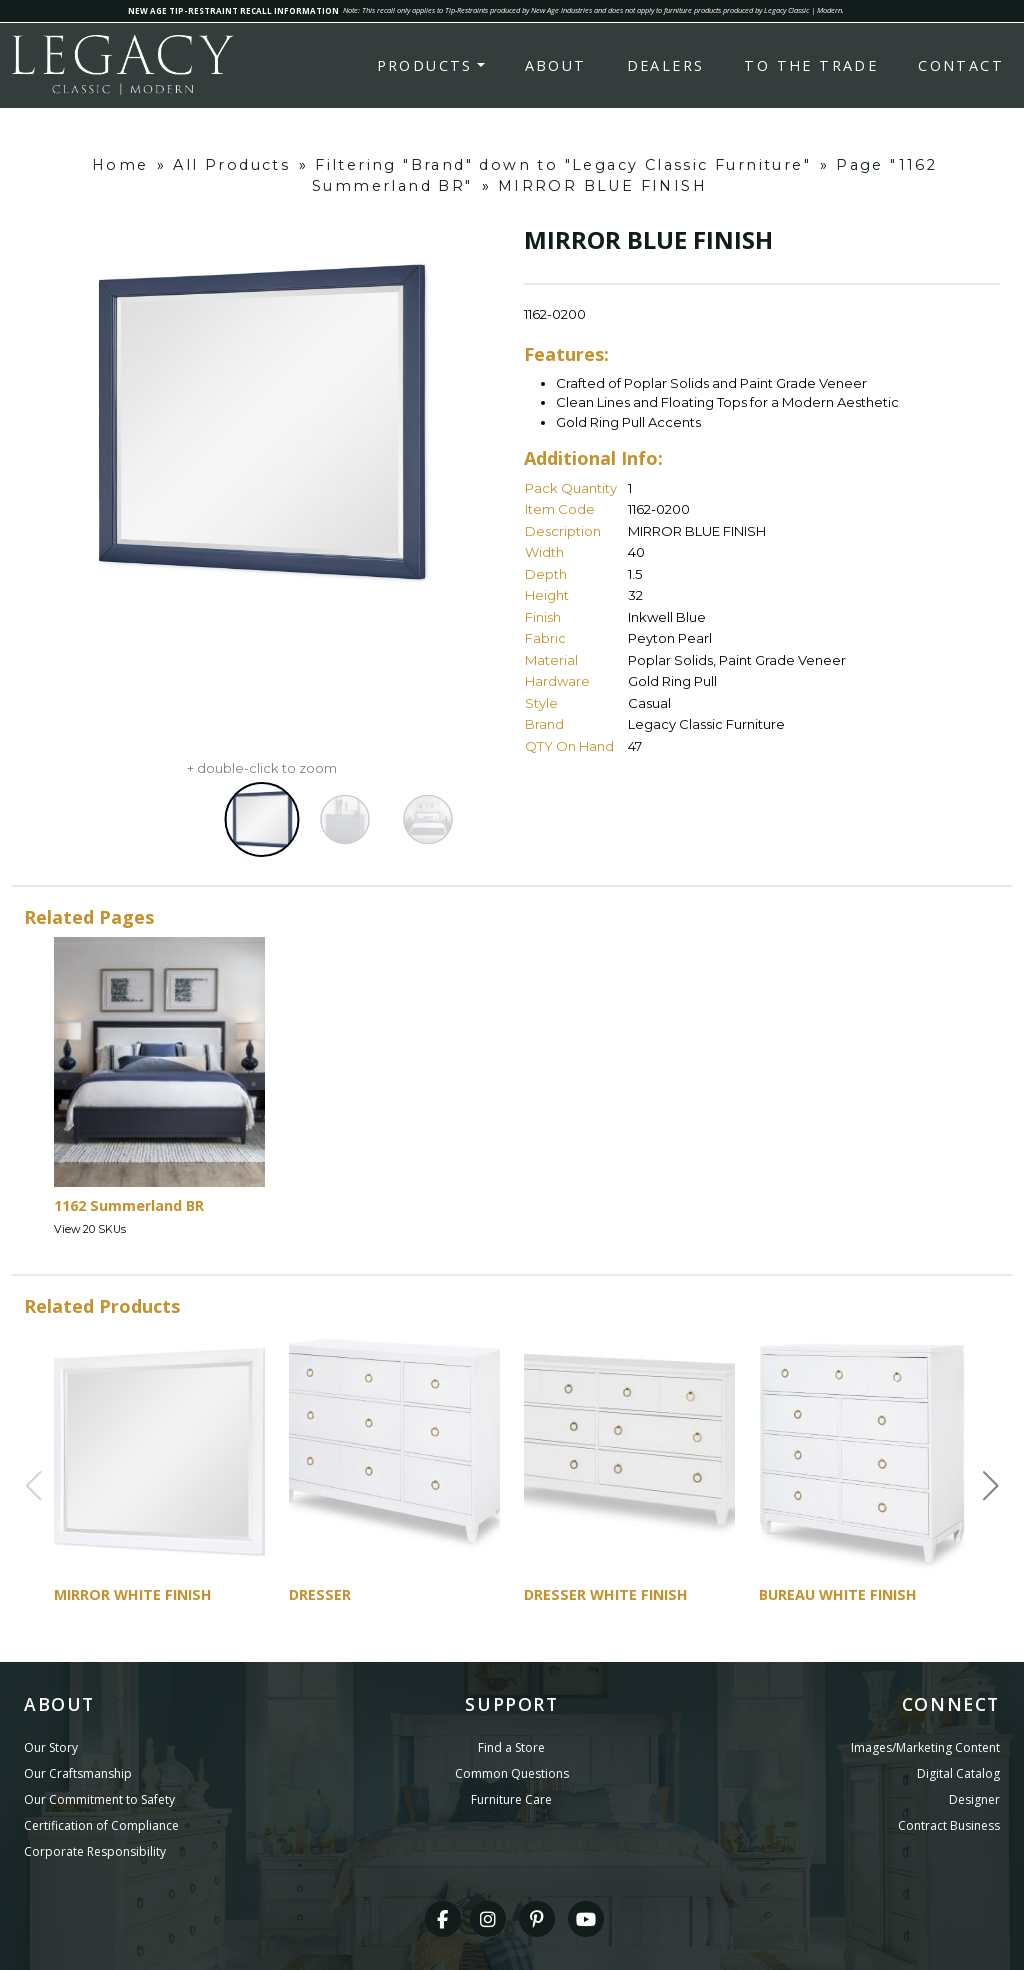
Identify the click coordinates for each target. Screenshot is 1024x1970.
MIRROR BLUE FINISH (602, 186)
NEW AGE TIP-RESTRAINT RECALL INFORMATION (233, 10)
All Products (231, 165)
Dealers (666, 65)
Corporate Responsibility (95, 1851)
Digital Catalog (958, 1773)
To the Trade (811, 65)
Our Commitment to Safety (99, 1799)
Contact (961, 65)
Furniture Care (511, 1799)
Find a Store (511, 1747)
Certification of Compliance (101, 1825)
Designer (974, 1799)
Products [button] (425, 65)
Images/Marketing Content (925, 1747)
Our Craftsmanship (78, 1773)
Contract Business (949, 1825)
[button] (991, 1486)
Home (120, 165)
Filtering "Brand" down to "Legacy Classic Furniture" (563, 165)
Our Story (51, 1747)
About (556, 65)
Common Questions (512, 1773)
